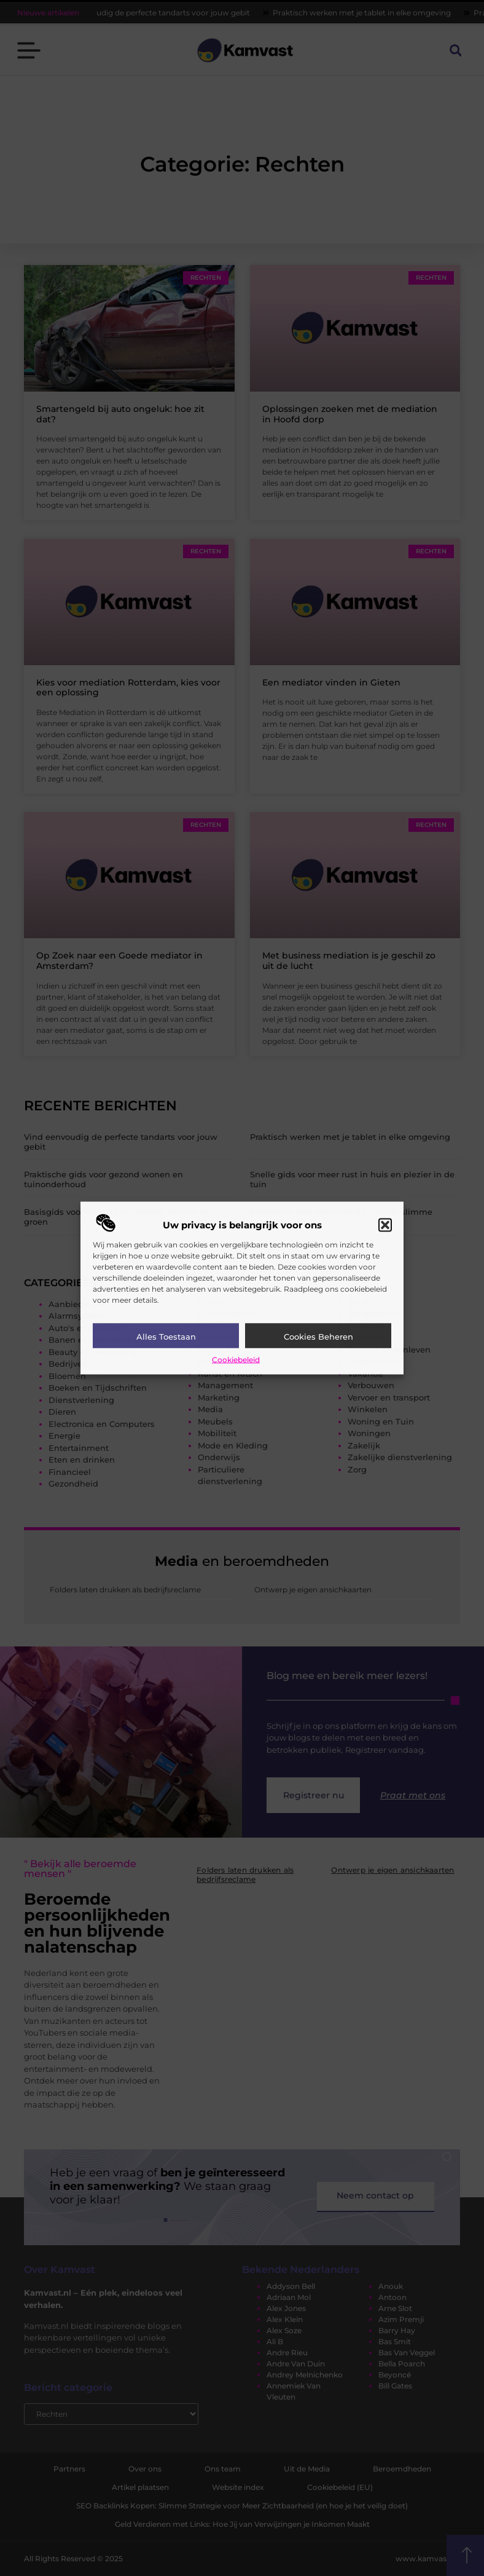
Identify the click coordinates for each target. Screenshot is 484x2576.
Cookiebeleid (236, 1359)
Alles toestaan (166, 1336)
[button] (385, 1225)
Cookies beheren (318, 1336)
